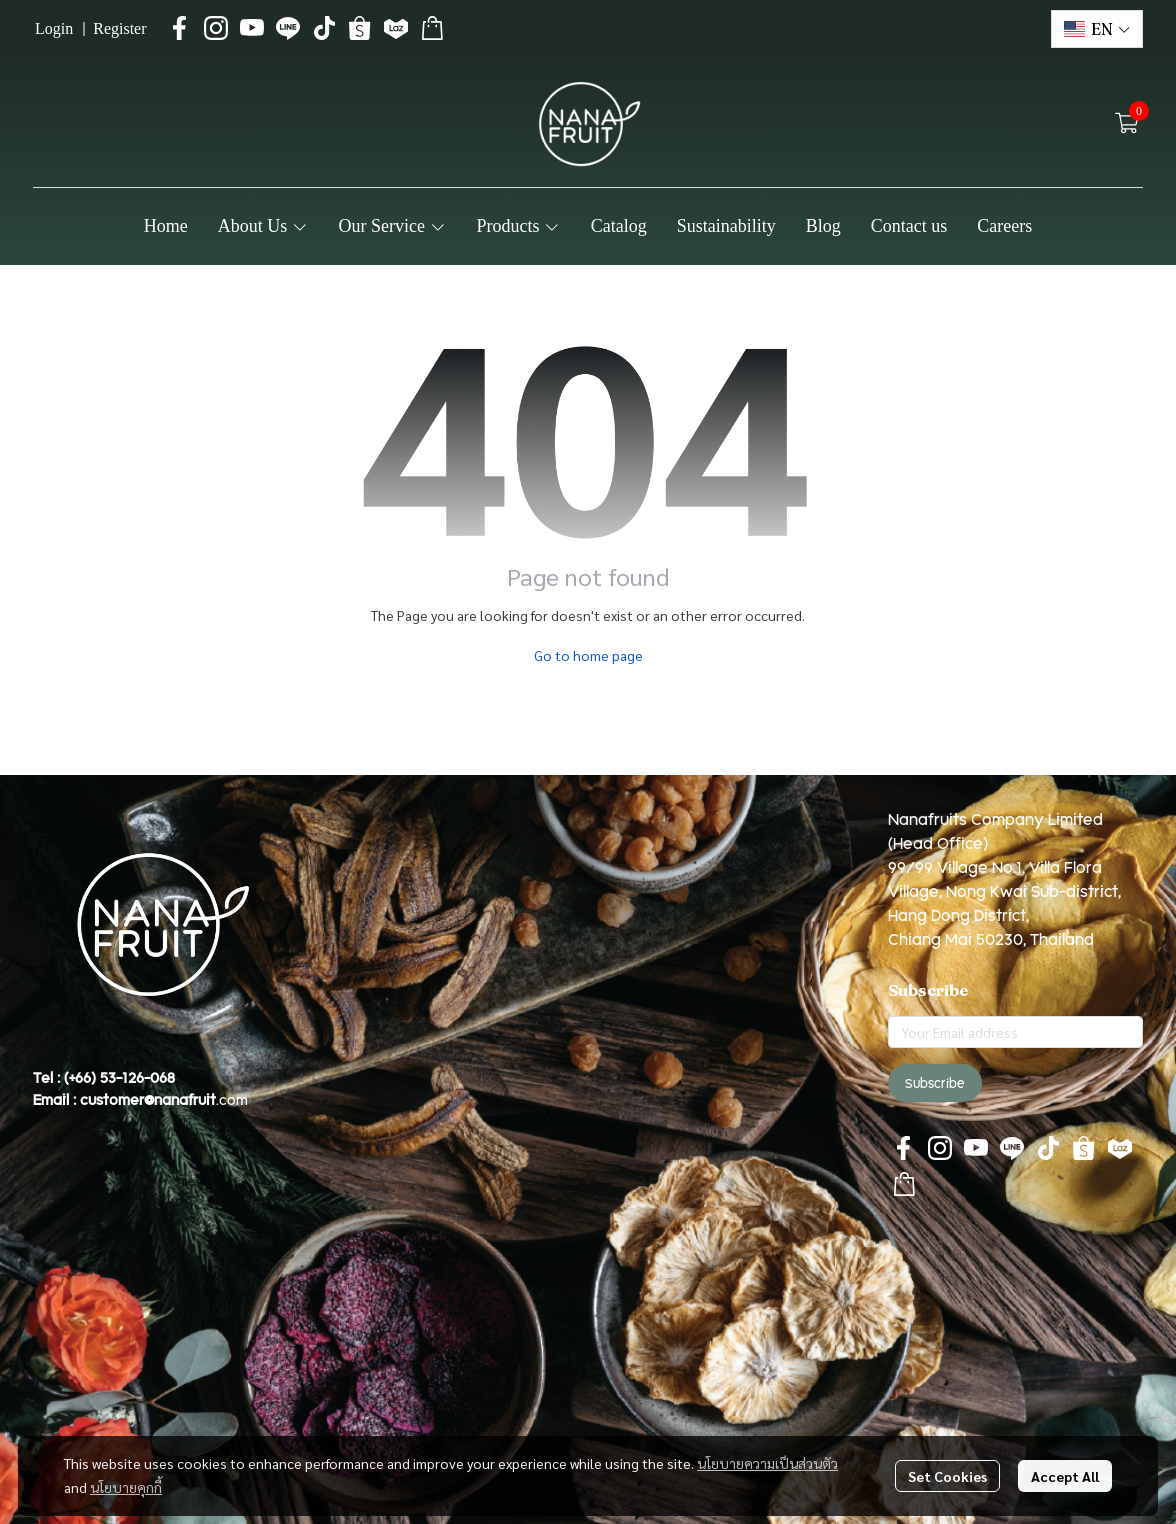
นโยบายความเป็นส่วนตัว (767, 1463)
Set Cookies (947, 1476)
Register (119, 28)
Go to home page (588, 655)
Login (54, 28)
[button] (1097, 29)
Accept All (1065, 1476)
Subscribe (935, 1083)
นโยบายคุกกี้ (126, 1487)
